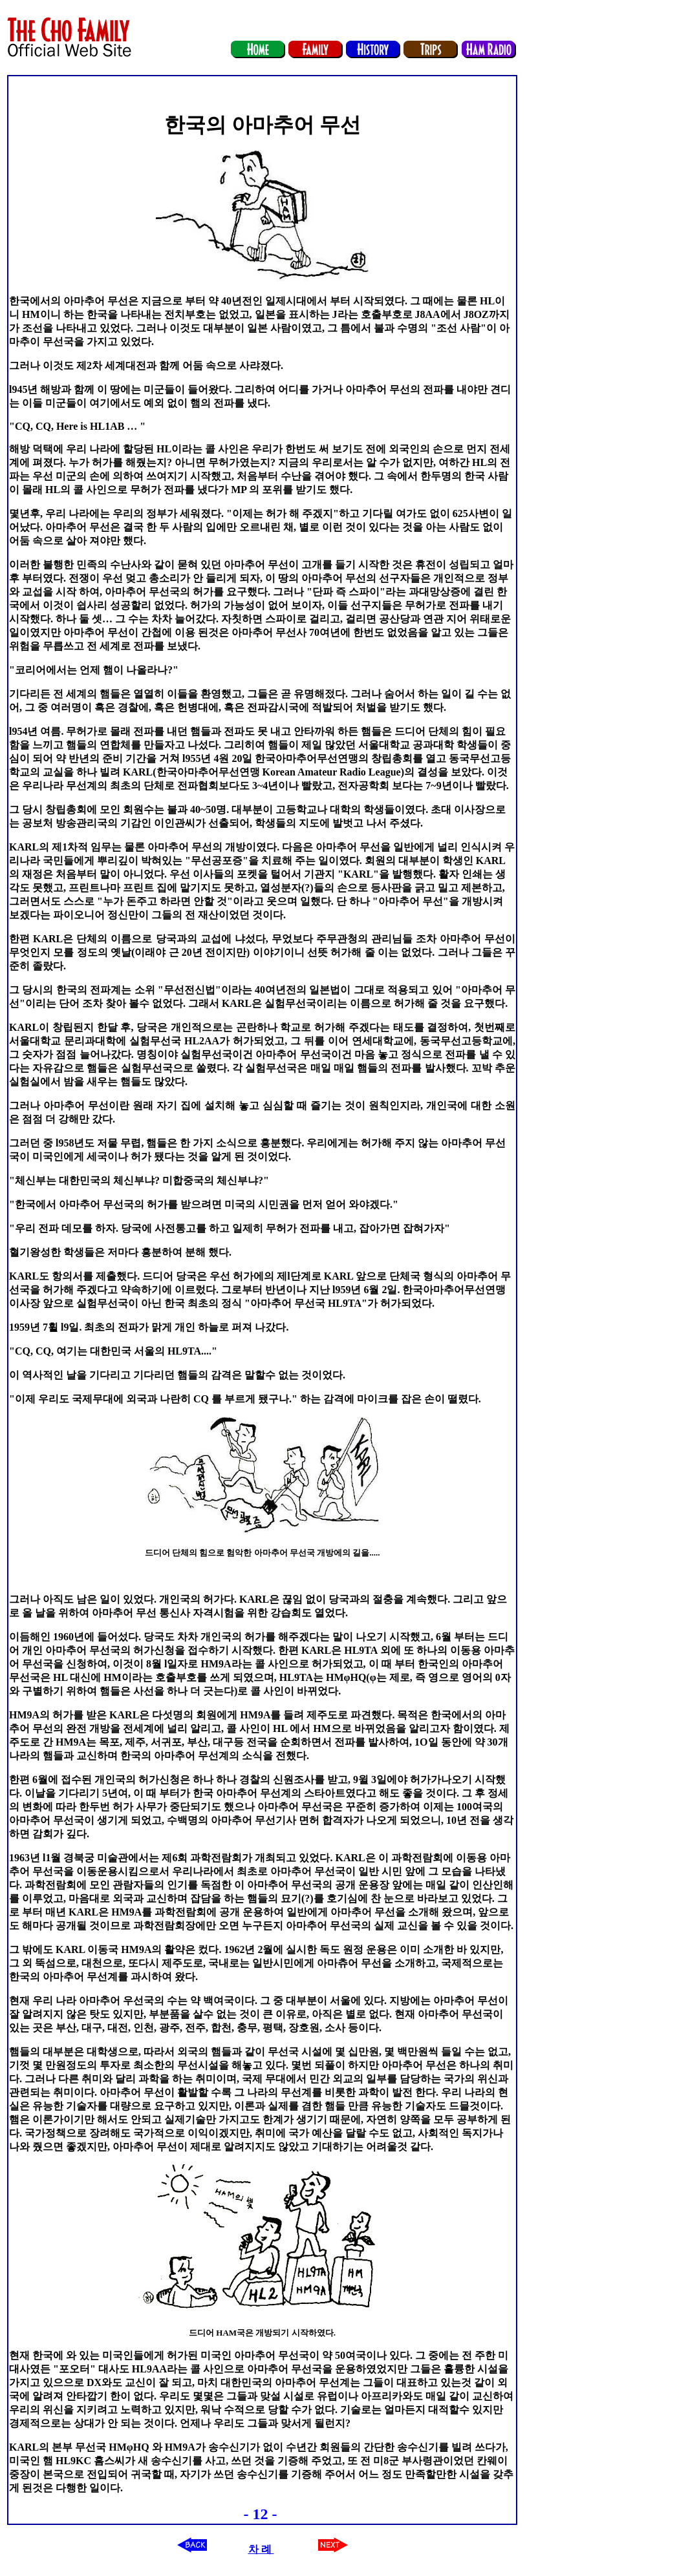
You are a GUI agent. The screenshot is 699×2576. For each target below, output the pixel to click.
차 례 (261, 2549)
